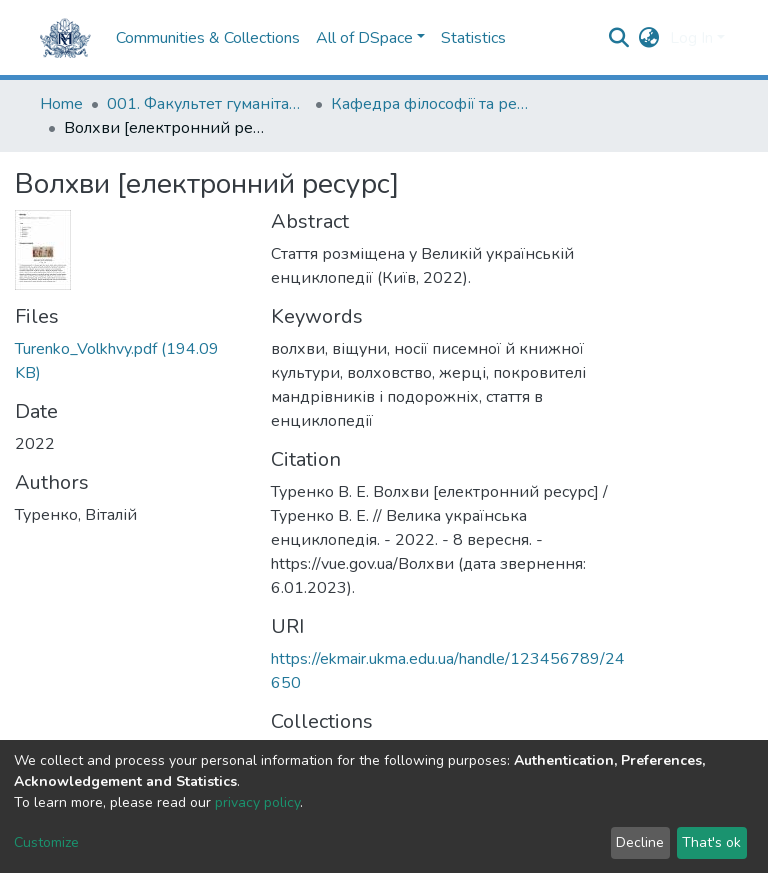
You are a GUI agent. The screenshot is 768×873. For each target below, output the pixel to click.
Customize (46, 842)
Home (61, 104)
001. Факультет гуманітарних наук (207, 104)
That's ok (711, 842)
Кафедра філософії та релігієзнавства (431, 104)
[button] (649, 38)
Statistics (473, 38)
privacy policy (257, 802)
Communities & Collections (208, 38)
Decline (640, 842)
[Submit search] (619, 38)
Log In (691, 38)
